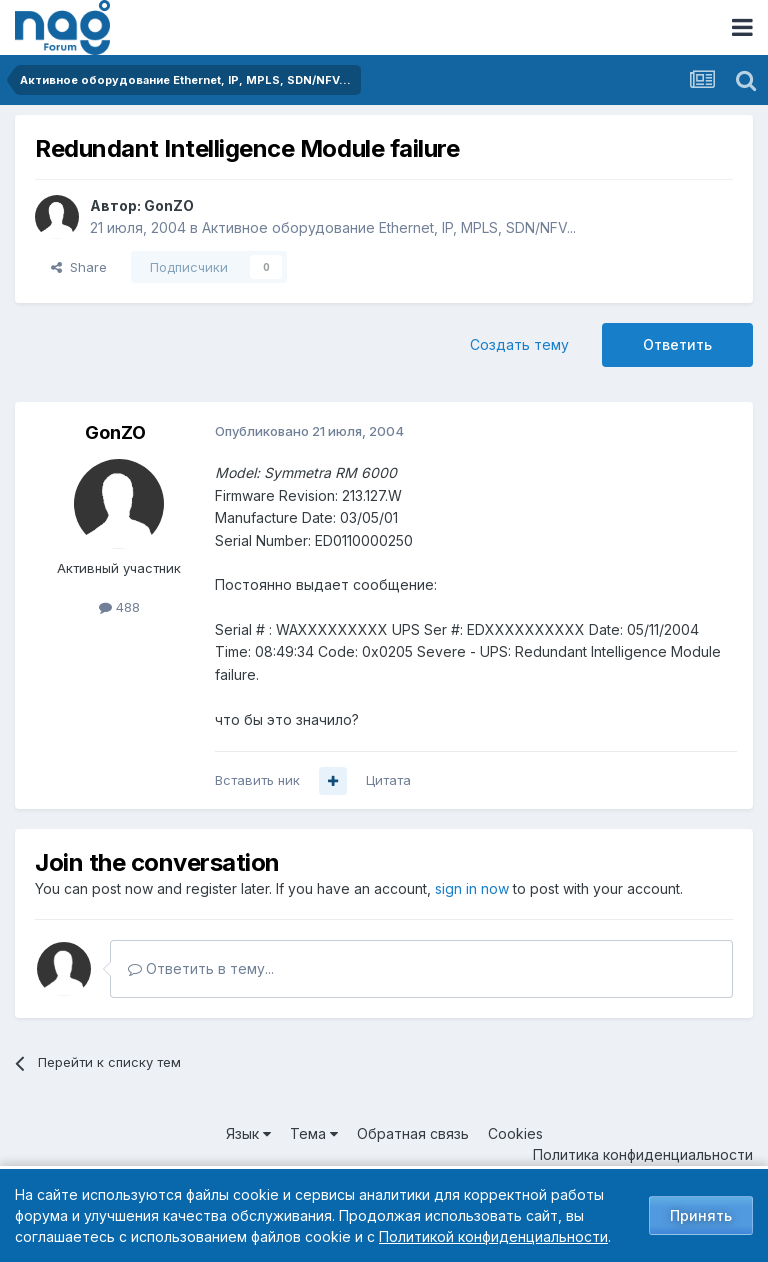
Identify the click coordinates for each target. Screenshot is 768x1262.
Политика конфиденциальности (643, 1154)
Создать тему (519, 344)
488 (119, 607)
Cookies (515, 1133)
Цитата (388, 780)
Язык (248, 1133)
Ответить (677, 344)
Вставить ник (257, 780)
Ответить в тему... (201, 968)
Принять (701, 1215)
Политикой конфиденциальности (493, 1236)
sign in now (472, 888)
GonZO (169, 205)
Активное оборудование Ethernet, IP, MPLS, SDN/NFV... (389, 227)
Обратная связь (413, 1133)
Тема (314, 1133)
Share (79, 267)
